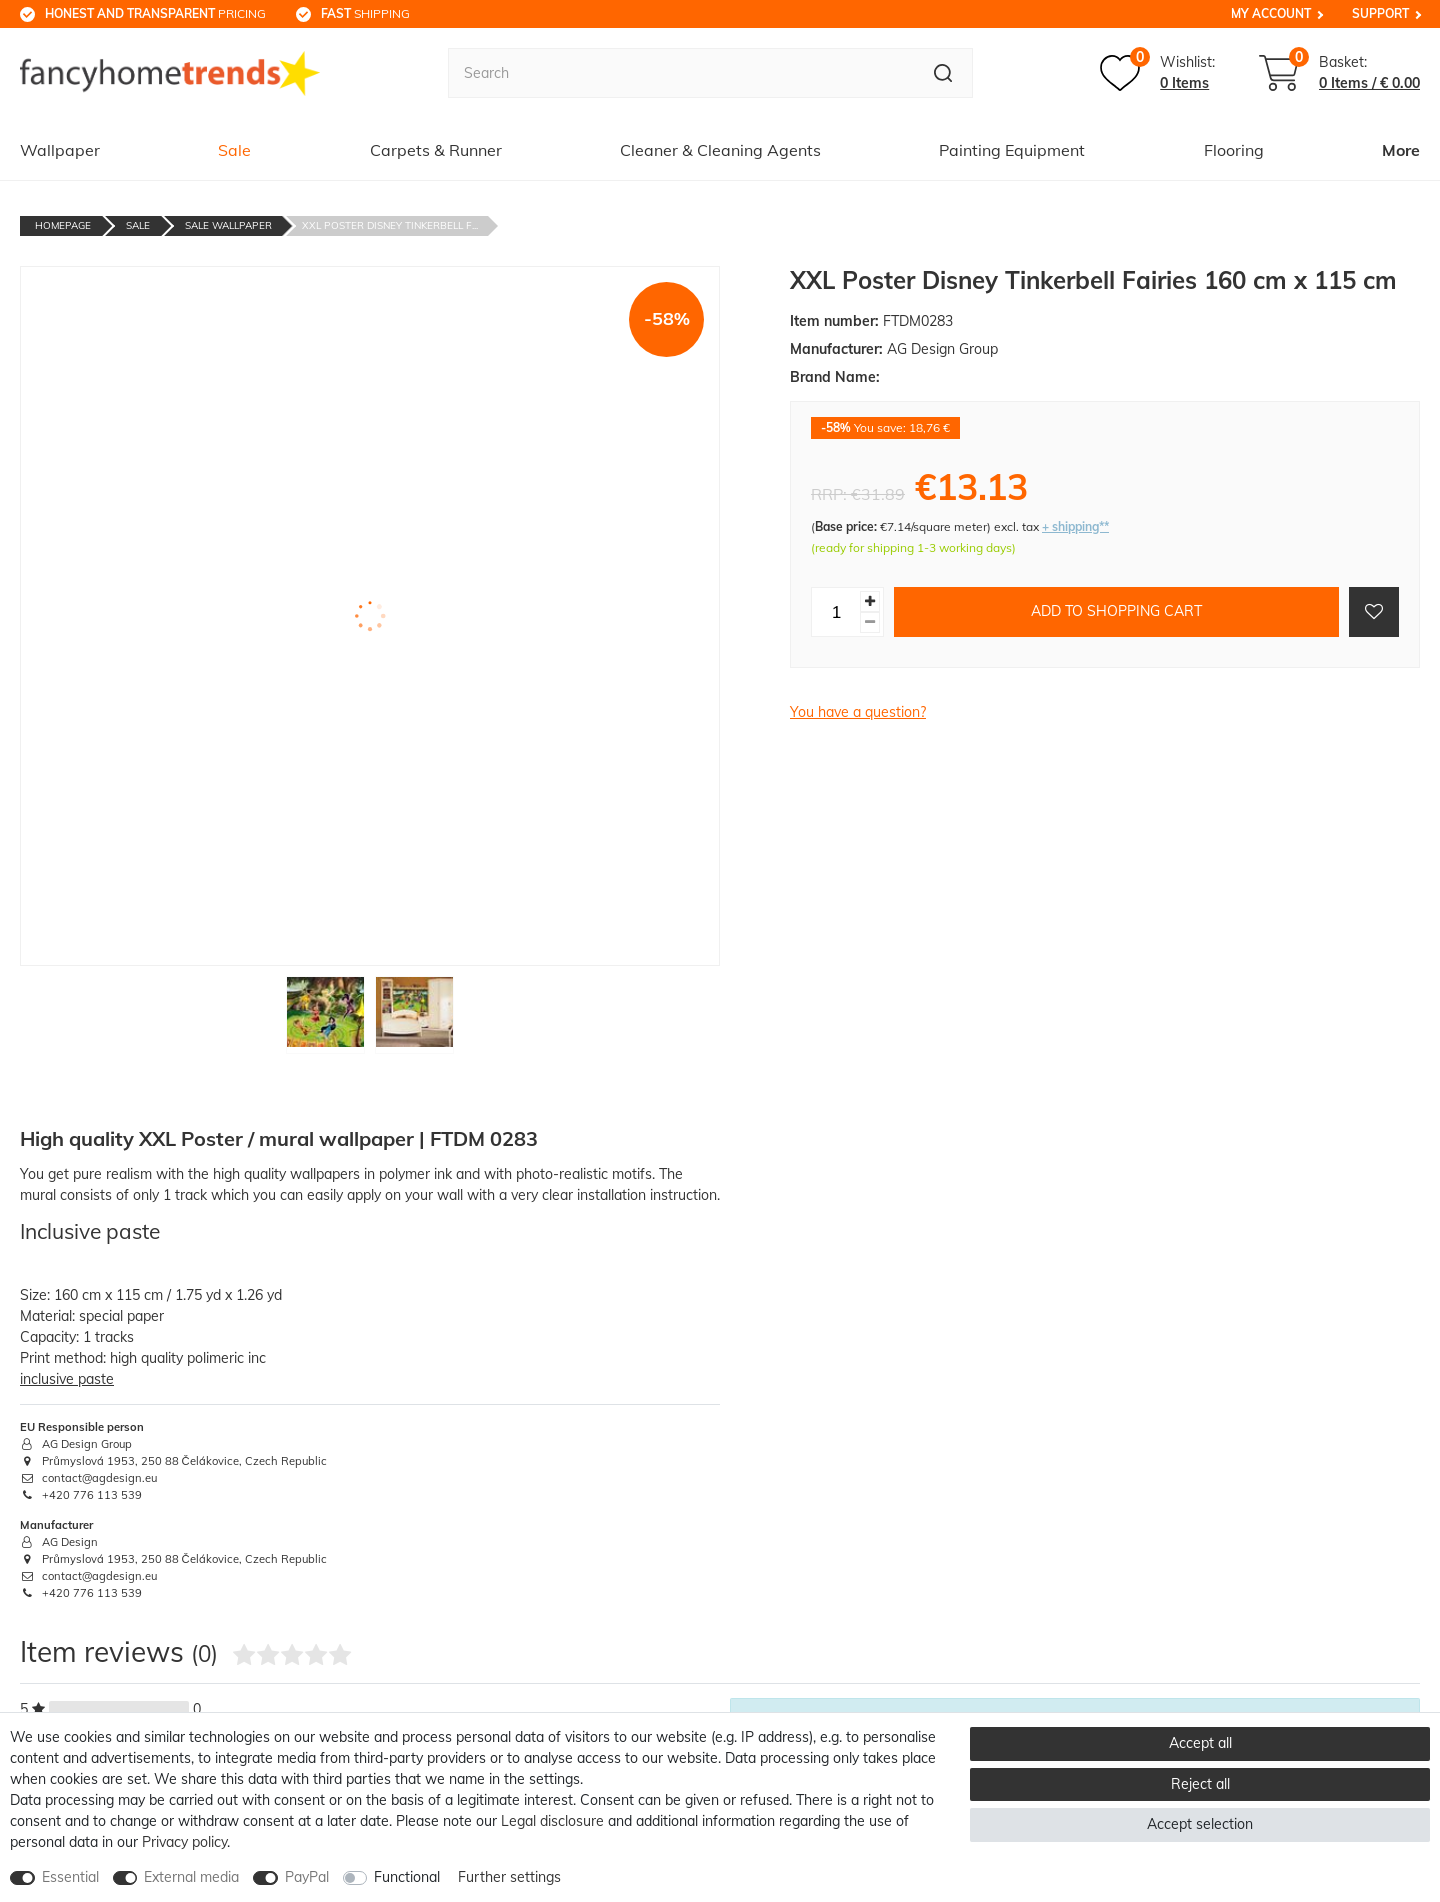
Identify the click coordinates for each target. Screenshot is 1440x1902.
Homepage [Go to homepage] (63, 225)
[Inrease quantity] (870, 601)
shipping (365, 13)
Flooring (1234, 150)
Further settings (509, 1877)
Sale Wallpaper (228, 225)
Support (1380, 13)
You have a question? (858, 712)
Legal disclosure (552, 1821)
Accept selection (1200, 1824)
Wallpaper (60, 150)
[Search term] (681, 73)
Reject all (1200, 1784)
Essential (70, 1877)
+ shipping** (1075, 526)
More (1401, 150)
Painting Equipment (1012, 150)
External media (191, 1877)
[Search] (943, 73)
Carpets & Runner (436, 150)
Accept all (1200, 1743)
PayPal (307, 1877)
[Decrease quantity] (870, 622)
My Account (1271, 13)
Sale (234, 150)
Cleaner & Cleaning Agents (720, 150)
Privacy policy (184, 1842)
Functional (407, 1877)
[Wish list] (1157, 73)
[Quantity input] (836, 612)
